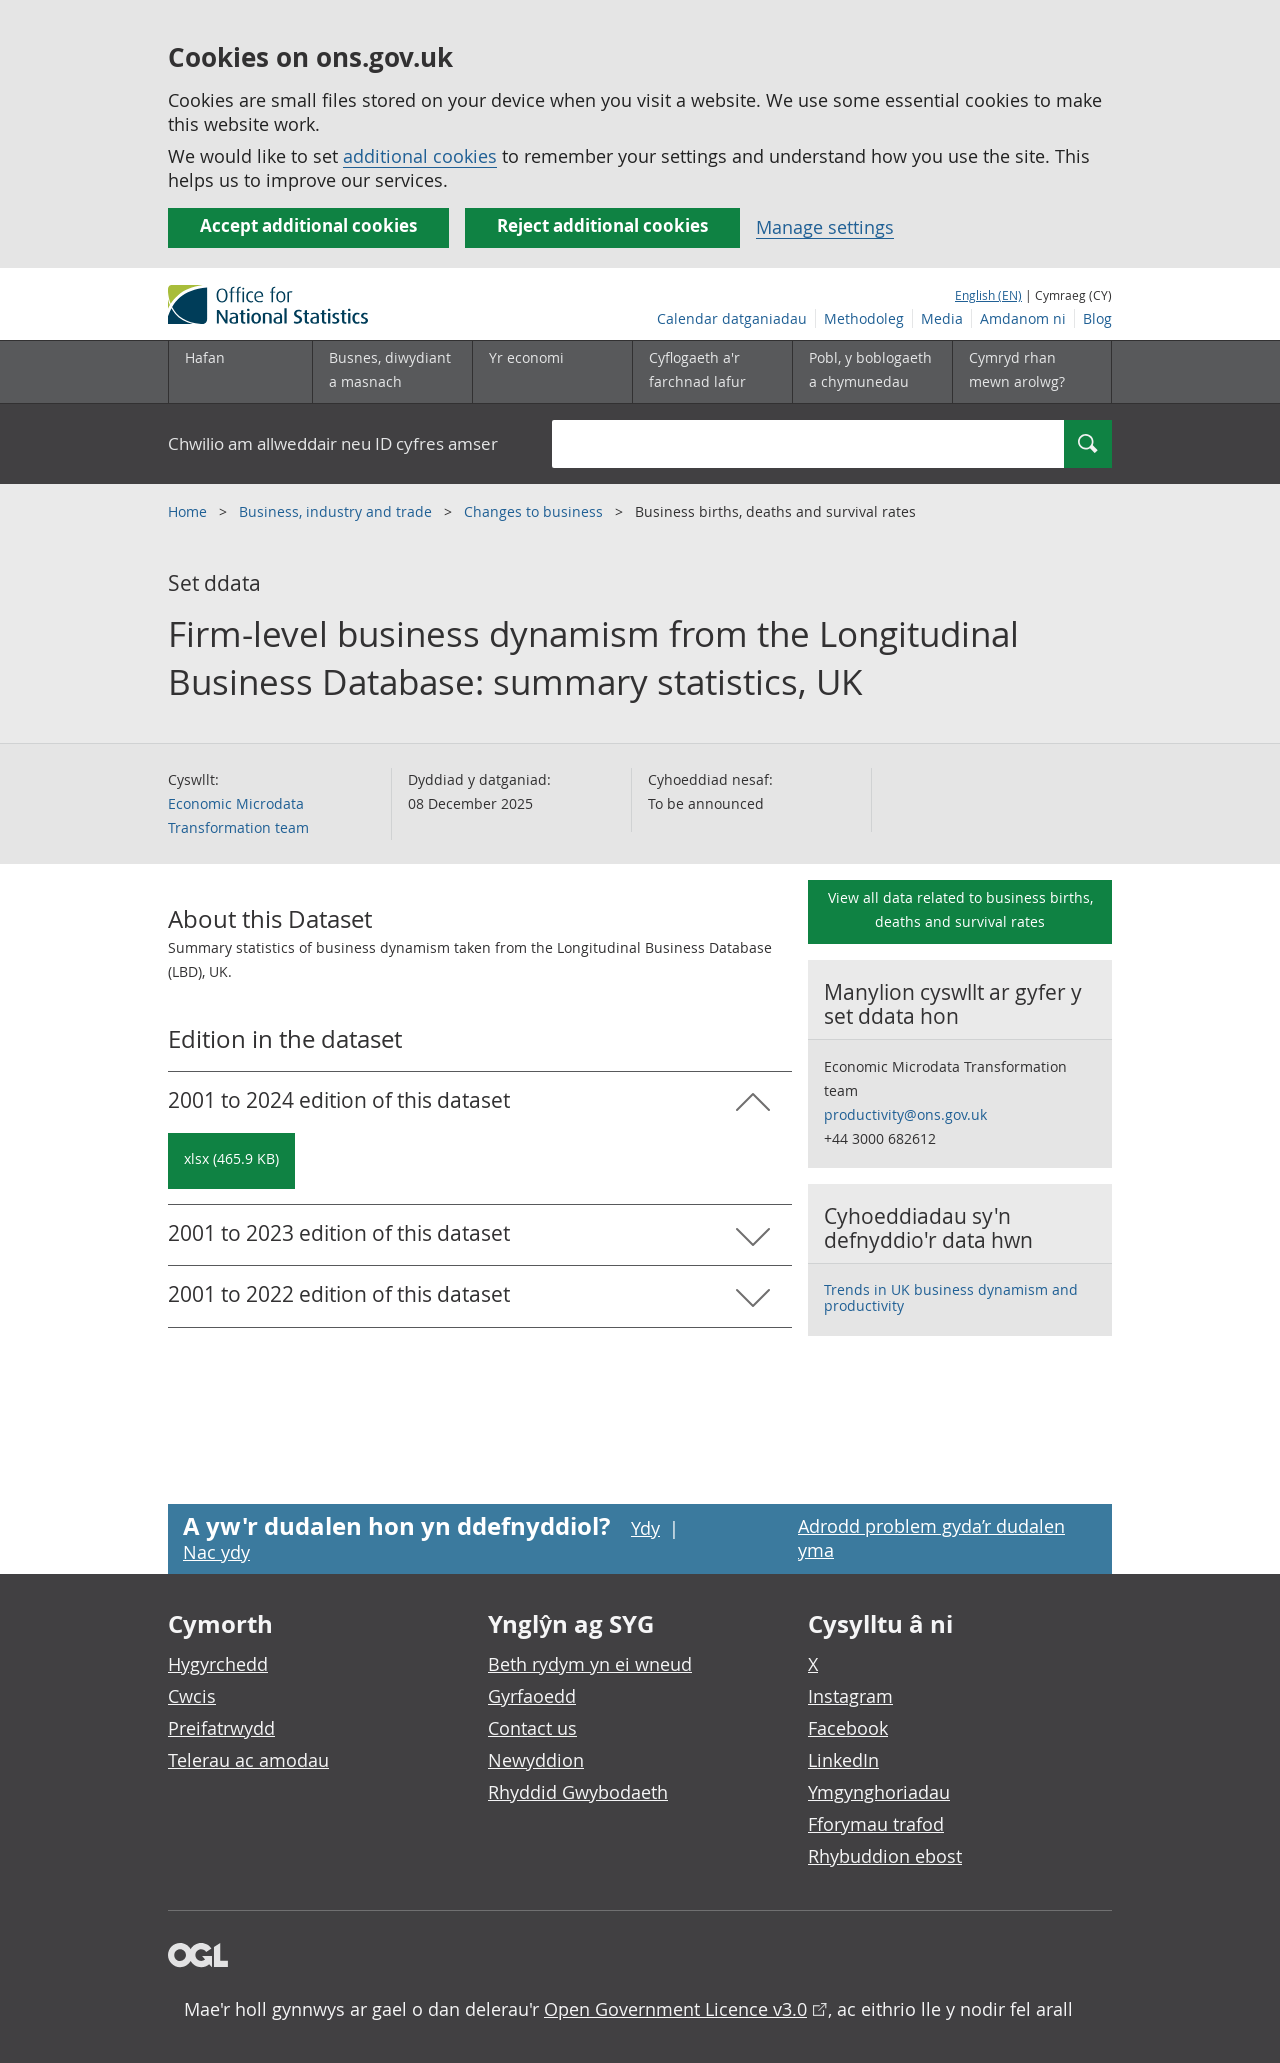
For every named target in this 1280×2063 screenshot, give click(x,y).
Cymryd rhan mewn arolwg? (1017, 369)
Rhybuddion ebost (885, 1856)
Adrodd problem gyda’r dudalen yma (931, 1538)
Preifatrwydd (221, 1728)
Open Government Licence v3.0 (675, 2009)
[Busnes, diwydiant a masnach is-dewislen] (392, 372)
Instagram (850, 1696)
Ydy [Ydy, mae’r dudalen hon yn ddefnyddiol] (645, 1528)
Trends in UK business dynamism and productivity (951, 1297)
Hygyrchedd (218, 1664)
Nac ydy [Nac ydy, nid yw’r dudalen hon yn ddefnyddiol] (216, 1552)
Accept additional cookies (308, 225)
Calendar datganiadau (732, 318)
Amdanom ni (1023, 318)
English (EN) (988, 295)
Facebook (848, 1728)
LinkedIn (843, 1760)
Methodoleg (864, 318)
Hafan (205, 357)
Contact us (532, 1728)
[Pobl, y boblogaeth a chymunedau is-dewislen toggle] (872, 372)
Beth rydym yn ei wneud (590, 1664)
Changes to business (535, 511)
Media (942, 318)
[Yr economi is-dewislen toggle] (552, 372)
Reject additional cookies (602, 225)
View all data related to (960, 909)
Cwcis (192, 1696)
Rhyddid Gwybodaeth (578, 1792)
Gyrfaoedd (532, 1696)
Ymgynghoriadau (879, 1792)
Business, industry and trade (337, 511)
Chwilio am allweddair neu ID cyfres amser (333, 443)
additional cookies (420, 156)
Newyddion (536, 1760)
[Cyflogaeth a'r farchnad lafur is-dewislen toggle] (712, 372)
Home (189, 511)
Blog (1097, 318)
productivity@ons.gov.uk (905, 1114)
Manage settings (825, 227)
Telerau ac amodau (248, 1760)
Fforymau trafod (876, 1824)
